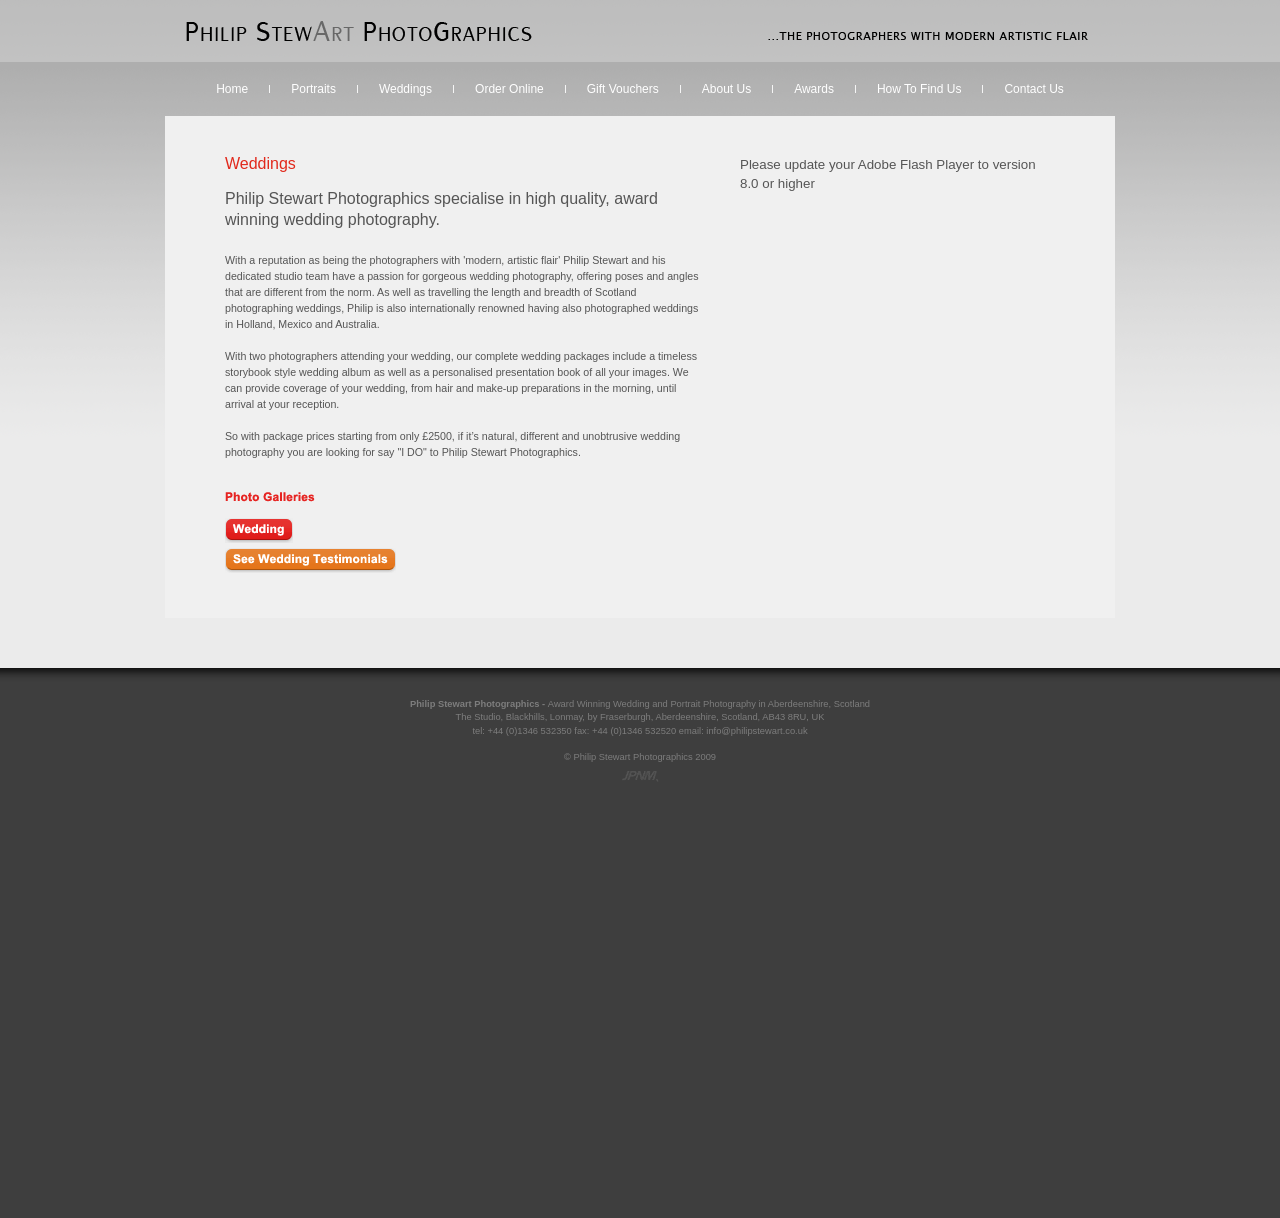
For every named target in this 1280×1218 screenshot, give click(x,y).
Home (232, 89)
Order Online (509, 89)
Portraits (313, 89)
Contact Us (1033, 89)
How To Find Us (919, 89)
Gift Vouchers (623, 89)
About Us (726, 89)
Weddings (405, 89)
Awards (814, 89)
